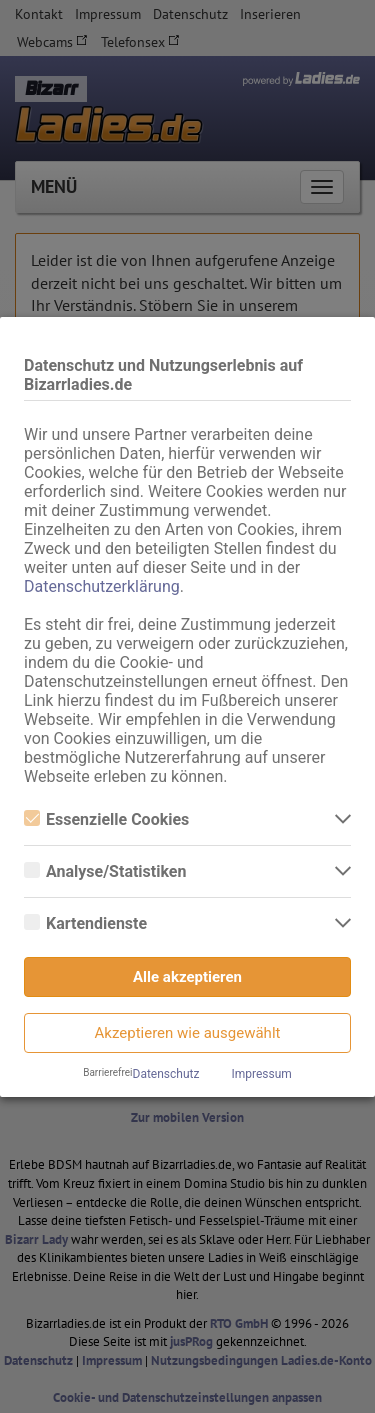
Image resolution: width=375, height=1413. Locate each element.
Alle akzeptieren (187, 977)
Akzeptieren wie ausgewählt (188, 1033)
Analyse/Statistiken (105, 871)
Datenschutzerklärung (102, 586)
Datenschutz (166, 1074)
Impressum (261, 1074)
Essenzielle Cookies (106, 819)
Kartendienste (85, 923)
